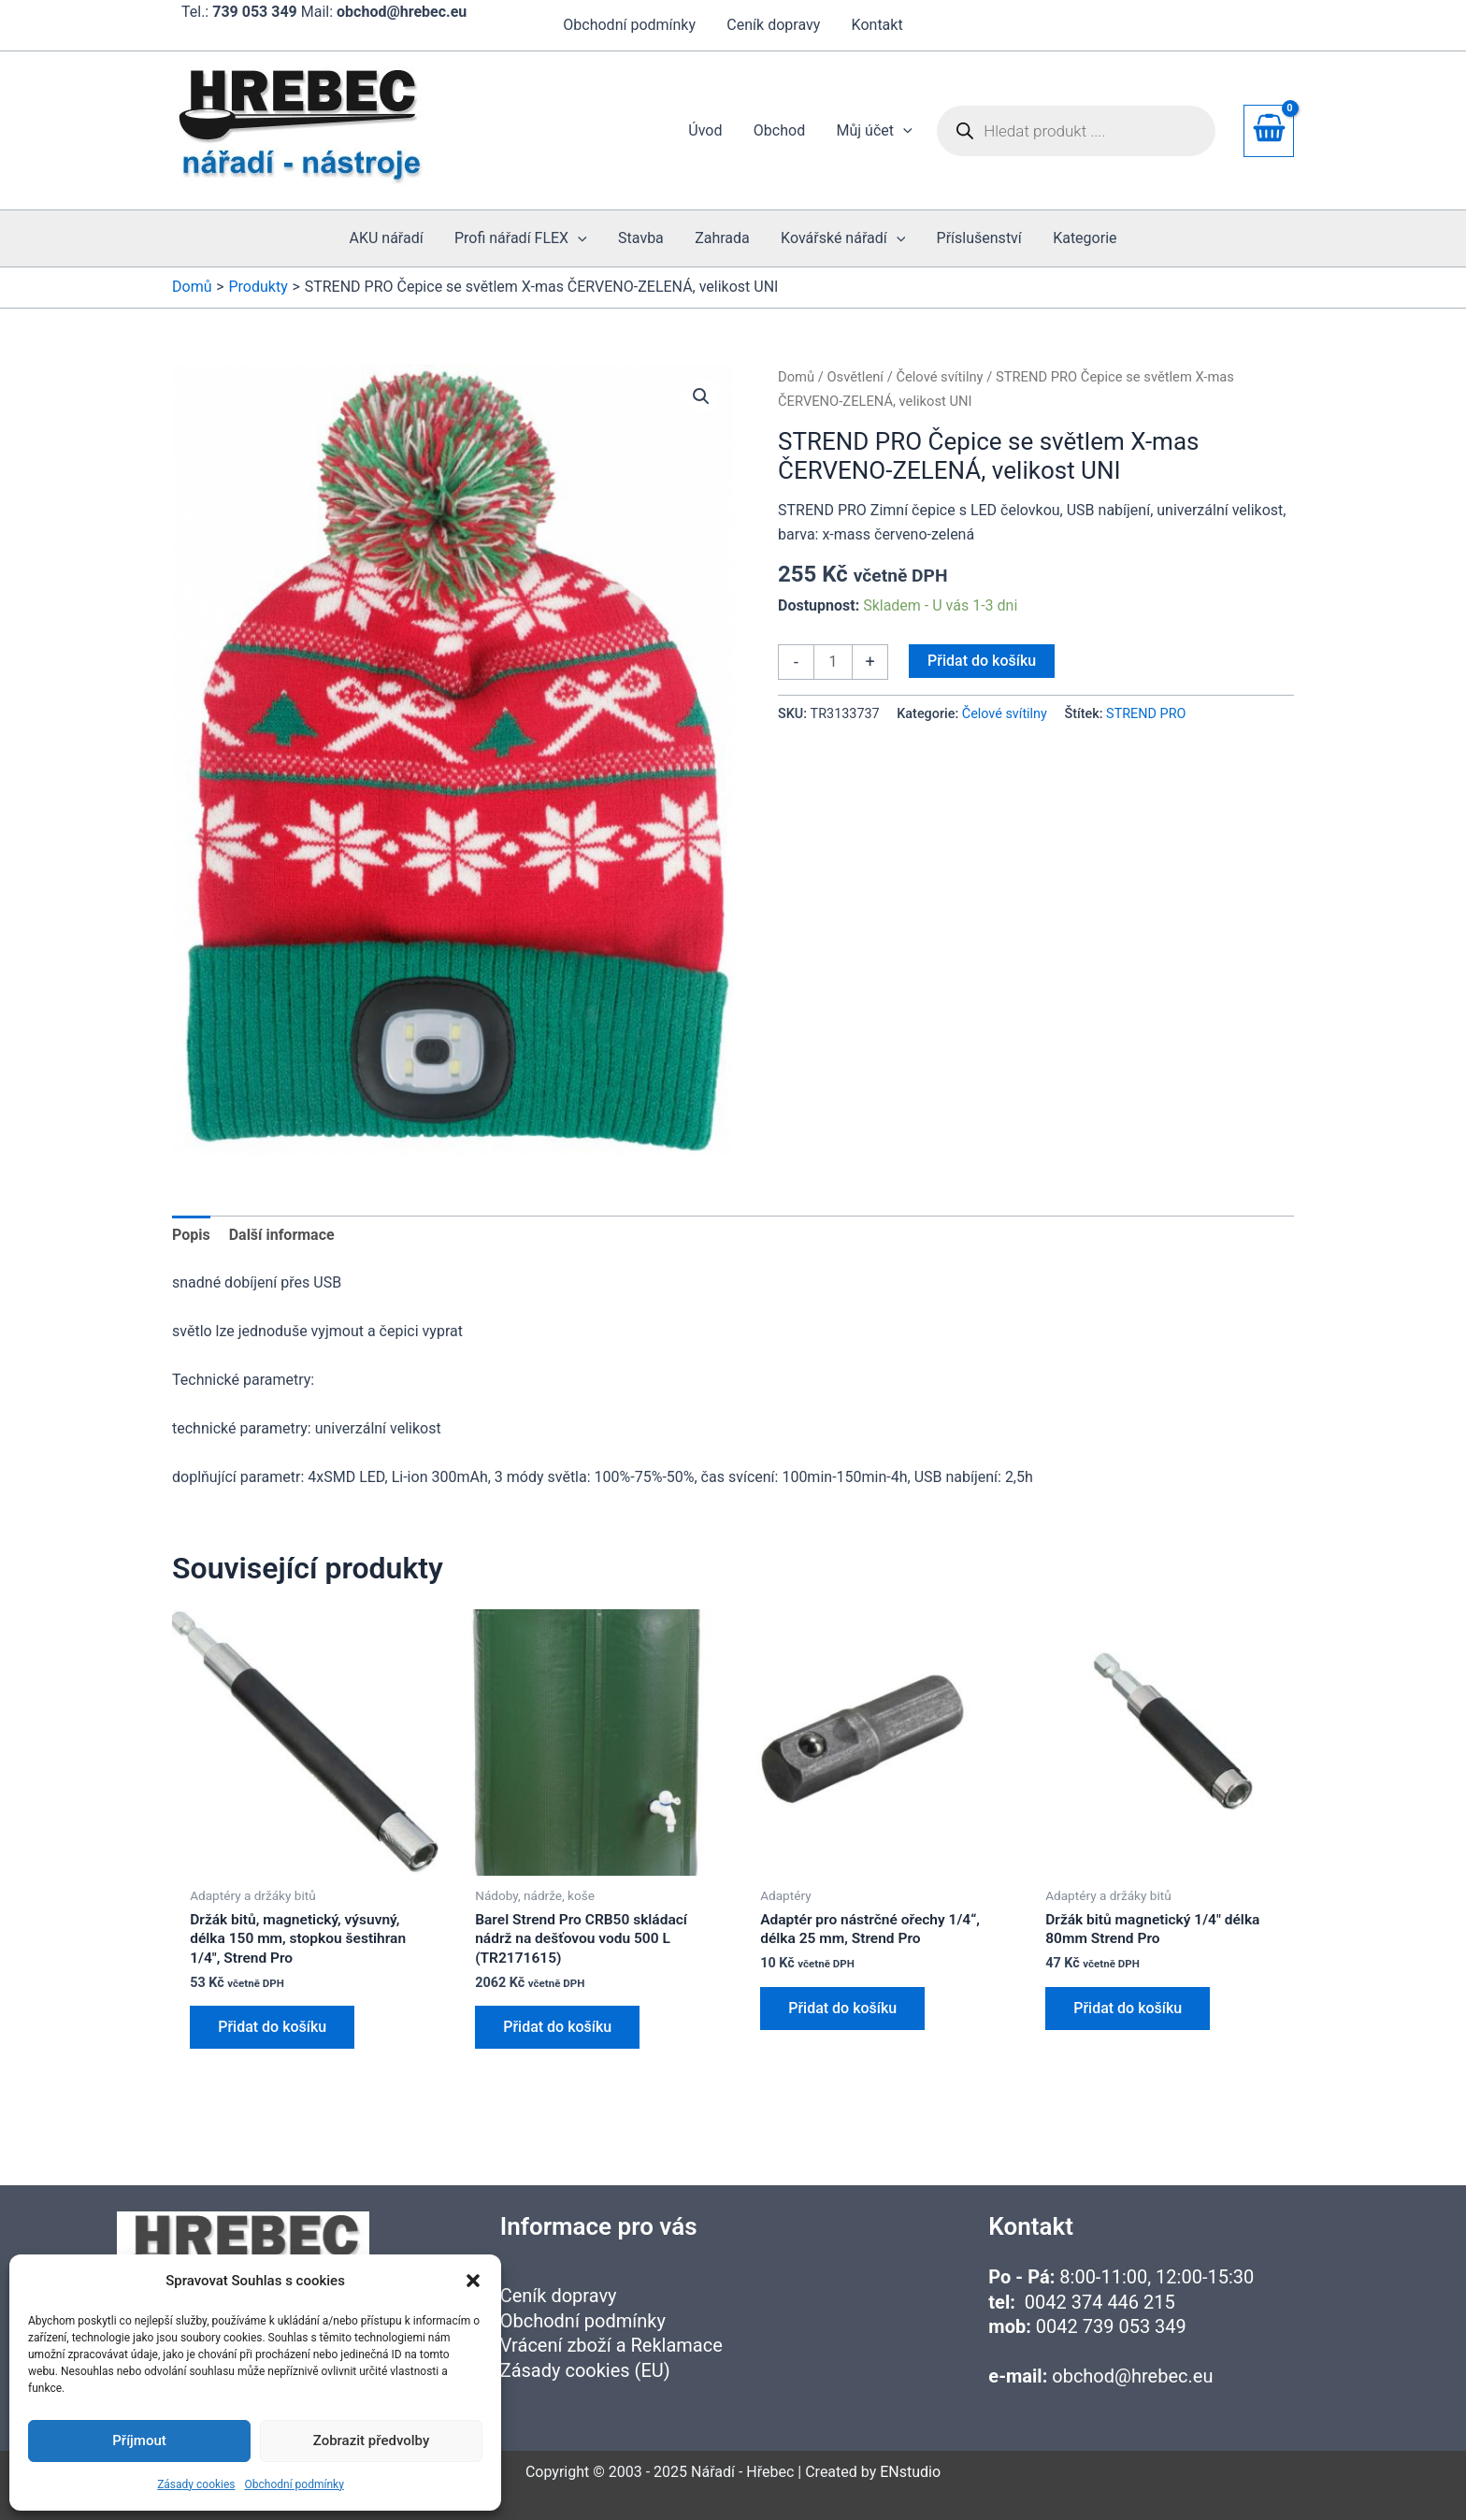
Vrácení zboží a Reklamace (611, 2345)
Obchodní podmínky (294, 2484)
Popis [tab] (191, 1235)
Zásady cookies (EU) (585, 2370)
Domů (796, 376)
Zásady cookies (196, 2484)
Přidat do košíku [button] (272, 2029)
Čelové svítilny (939, 376)
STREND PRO (1146, 714)
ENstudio (910, 2472)
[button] (473, 2280)
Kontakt (875, 25)
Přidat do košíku (981, 661)
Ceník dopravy (773, 25)
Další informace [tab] (282, 1235)
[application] (904, 131)
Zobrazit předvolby (371, 2440)
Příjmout (138, 2440)
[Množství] (833, 662)
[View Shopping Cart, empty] (1268, 131)
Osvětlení (855, 376)
